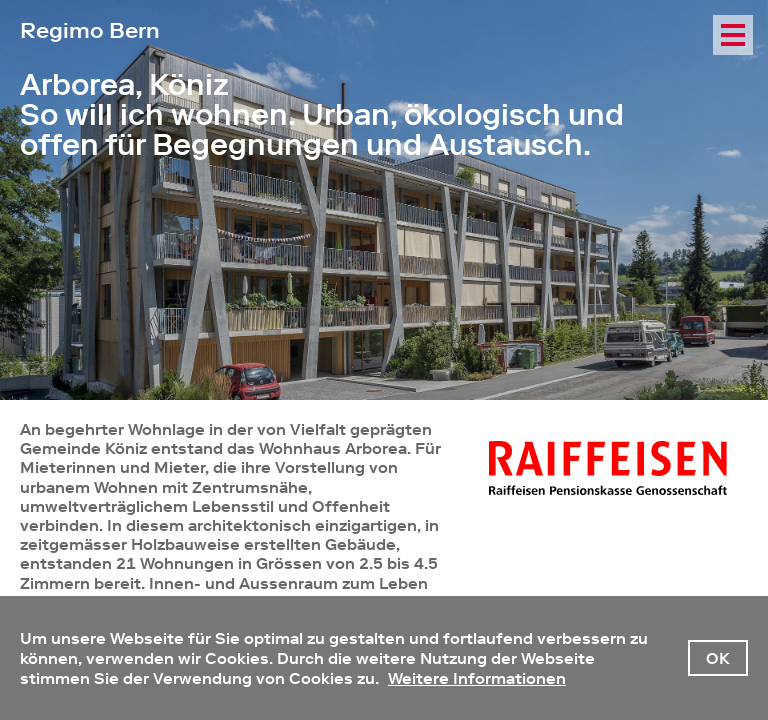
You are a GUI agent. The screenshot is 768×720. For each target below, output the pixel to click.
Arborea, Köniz (124, 85)
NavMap (733, 80)
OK (718, 658)
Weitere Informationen (477, 678)
